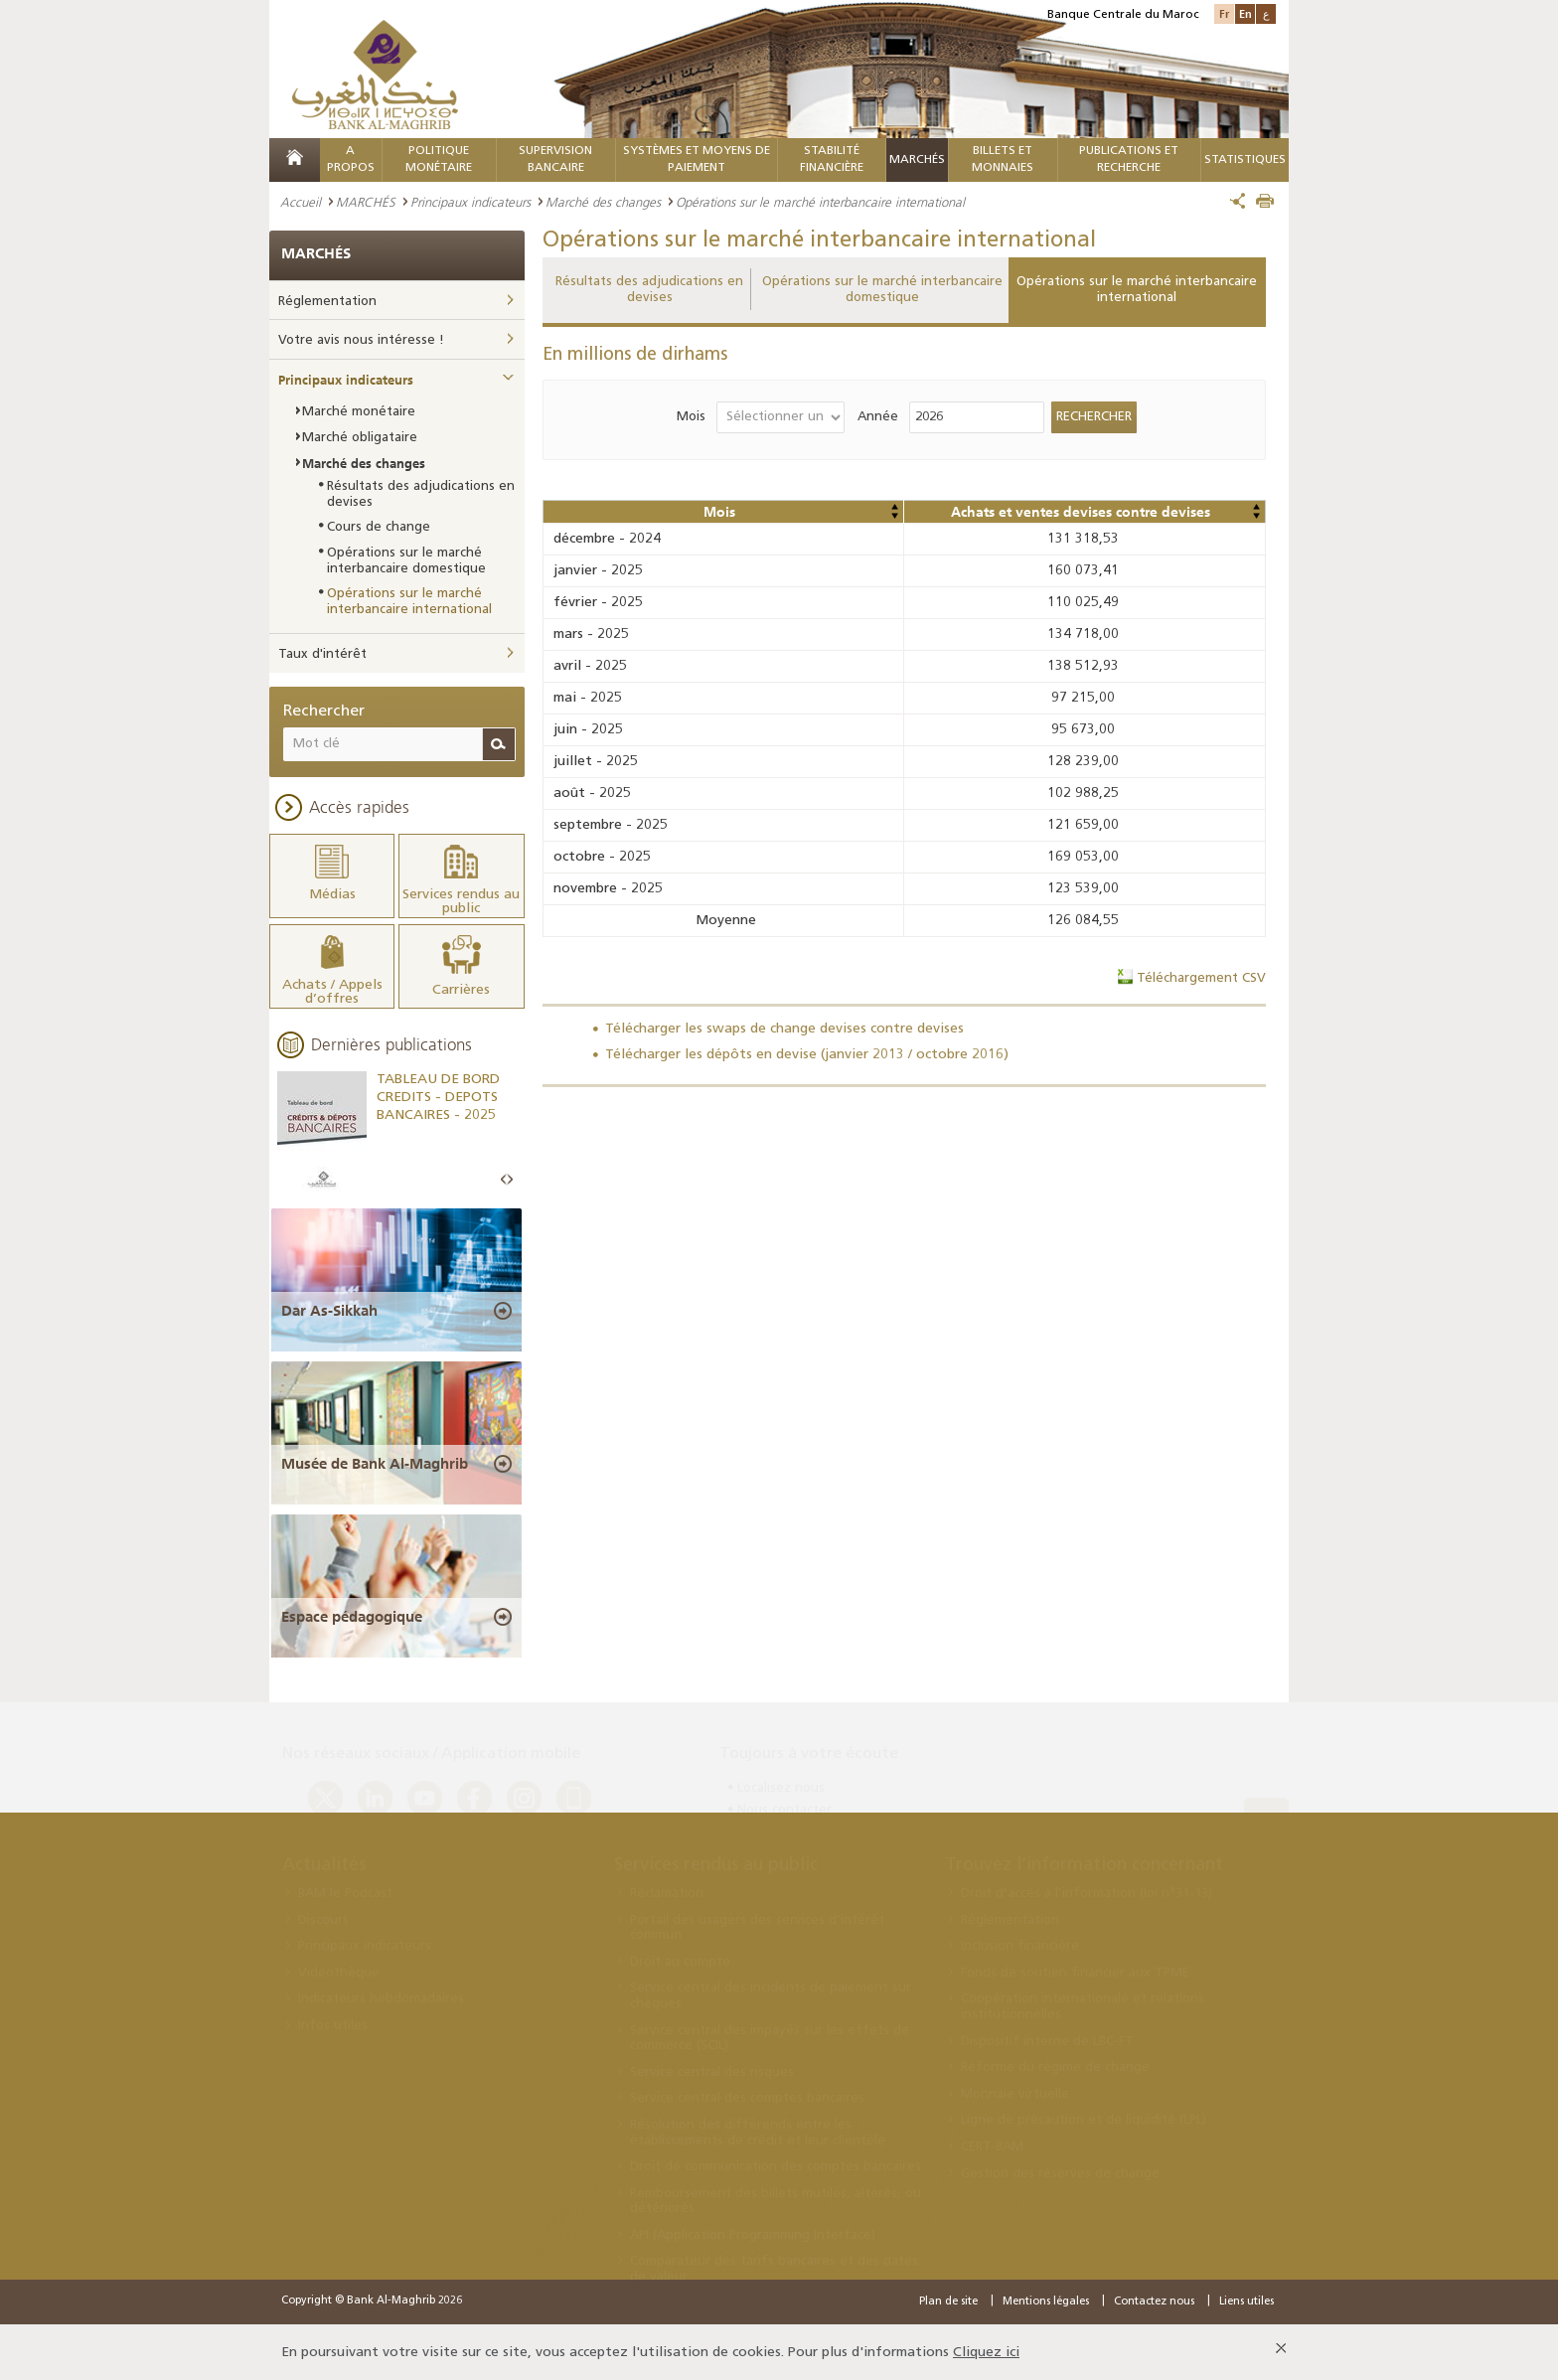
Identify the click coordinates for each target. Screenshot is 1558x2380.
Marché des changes (603, 202)
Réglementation (327, 301)
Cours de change (378, 527)
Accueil (300, 202)
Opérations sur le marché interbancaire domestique (882, 289)
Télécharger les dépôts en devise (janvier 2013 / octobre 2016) (807, 1054)
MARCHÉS (917, 160)
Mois (691, 416)
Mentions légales (1046, 2300)
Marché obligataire (359, 437)
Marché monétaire (358, 411)
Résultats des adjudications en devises (649, 289)
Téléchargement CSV (1201, 978)
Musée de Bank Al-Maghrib (374, 1462)
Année (877, 416)
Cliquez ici (986, 2350)
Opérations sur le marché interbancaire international (1136, 289)
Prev (504, 1179)
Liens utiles (1246, 2300)
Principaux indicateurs (470, 202)
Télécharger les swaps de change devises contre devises (784, 1029)
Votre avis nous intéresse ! (361, 340)
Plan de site (948, 2300)
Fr (1224, 13)
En (1245, 13)
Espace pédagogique (351, 1615)
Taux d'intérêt (322, 654)
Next (510, 1179)
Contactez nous (1154, 2300)
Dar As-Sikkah (329, 1310)
